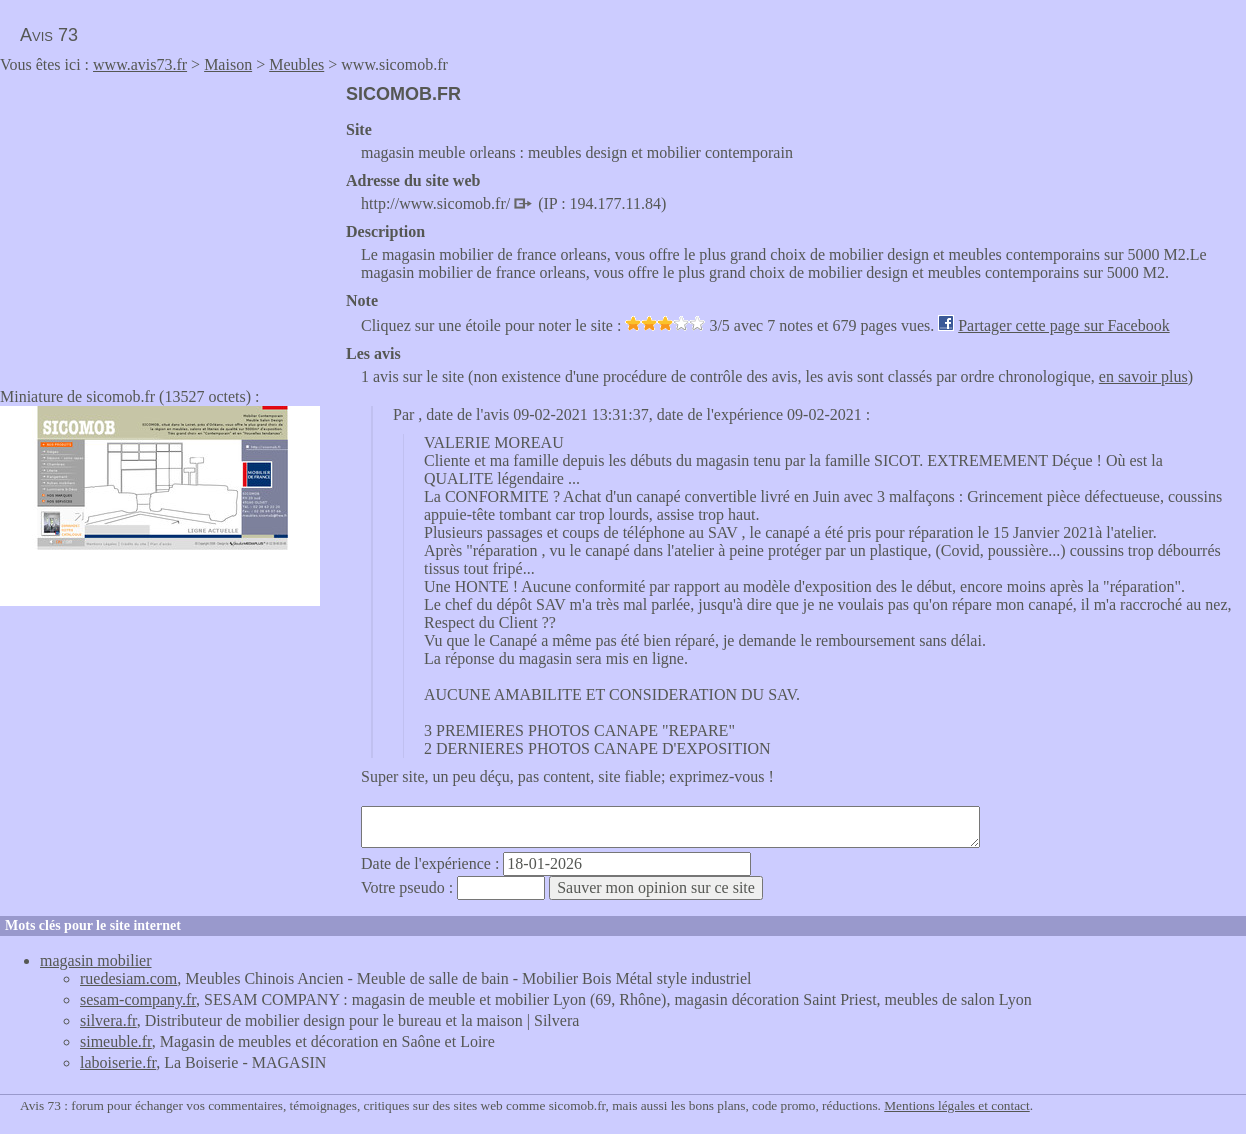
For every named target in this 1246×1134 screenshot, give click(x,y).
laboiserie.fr (118, 1062)
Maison (228, 64)
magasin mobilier (96, 960)
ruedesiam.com (128, 978)
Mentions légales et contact (956, 1105)
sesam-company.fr (138, 999)
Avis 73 (49, 35)
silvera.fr (108, 1020)
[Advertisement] (168, 224)
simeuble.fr (116, 1041)
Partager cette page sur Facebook (1063, 325)
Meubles (296, 64)
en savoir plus (1143, 376)
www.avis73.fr (140, 64)
